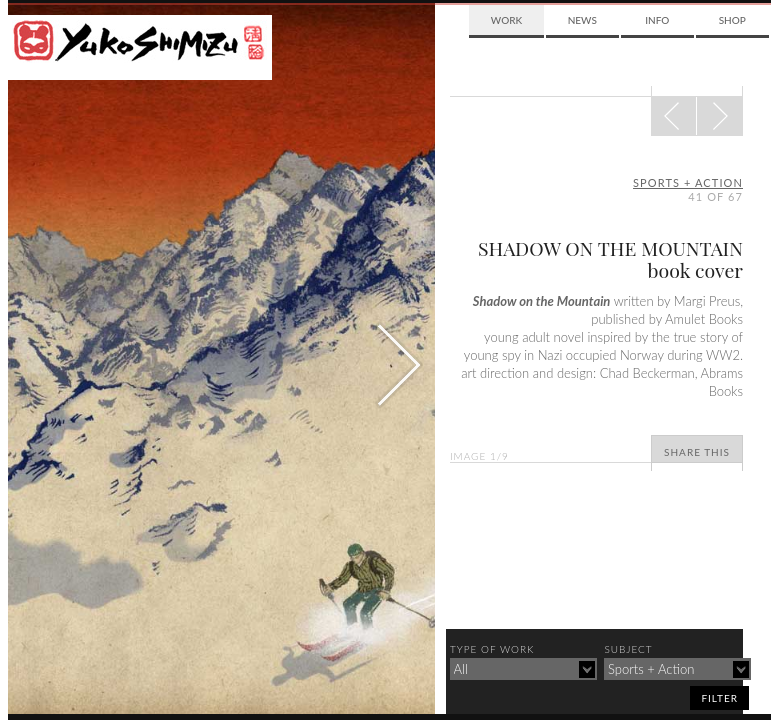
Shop (732, 20)
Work (506, 20)
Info (657, 20)
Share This (697, 452)
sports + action (688, 182)
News (582, 20)
